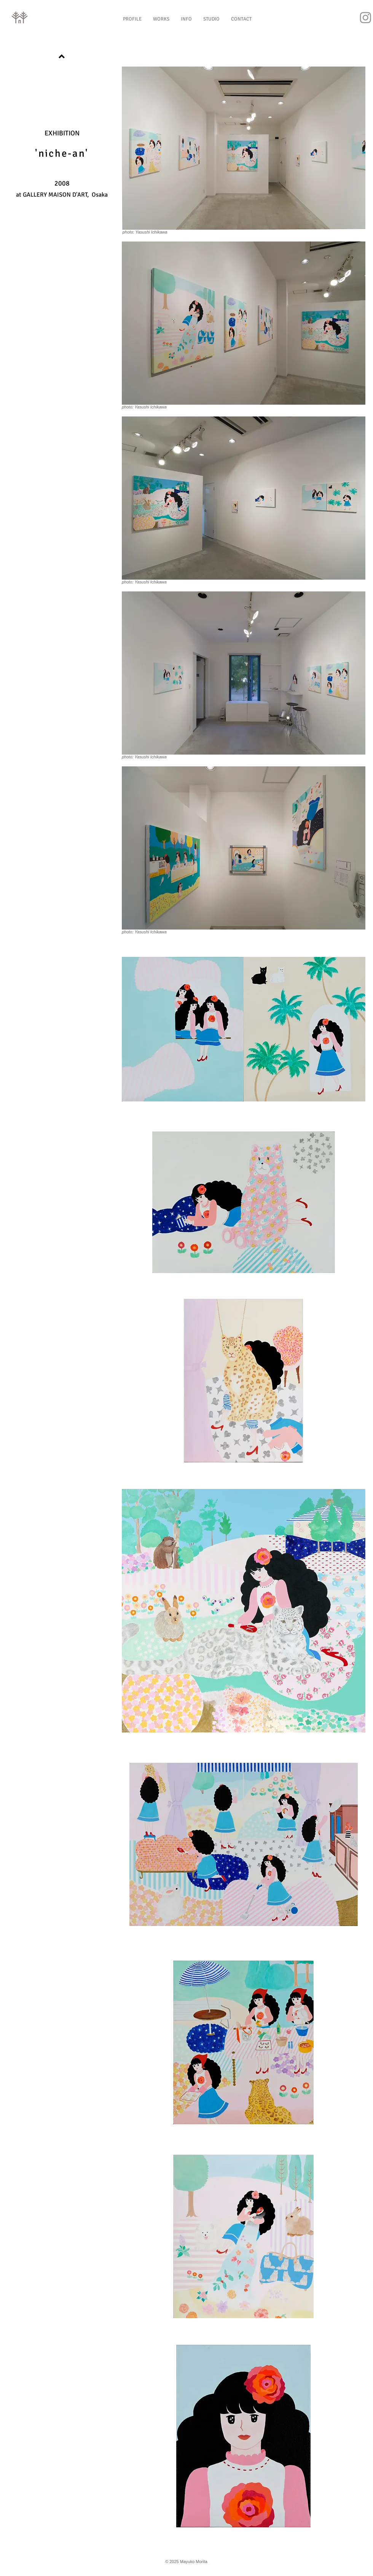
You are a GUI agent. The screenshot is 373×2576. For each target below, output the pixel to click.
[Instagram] (365, 17)
